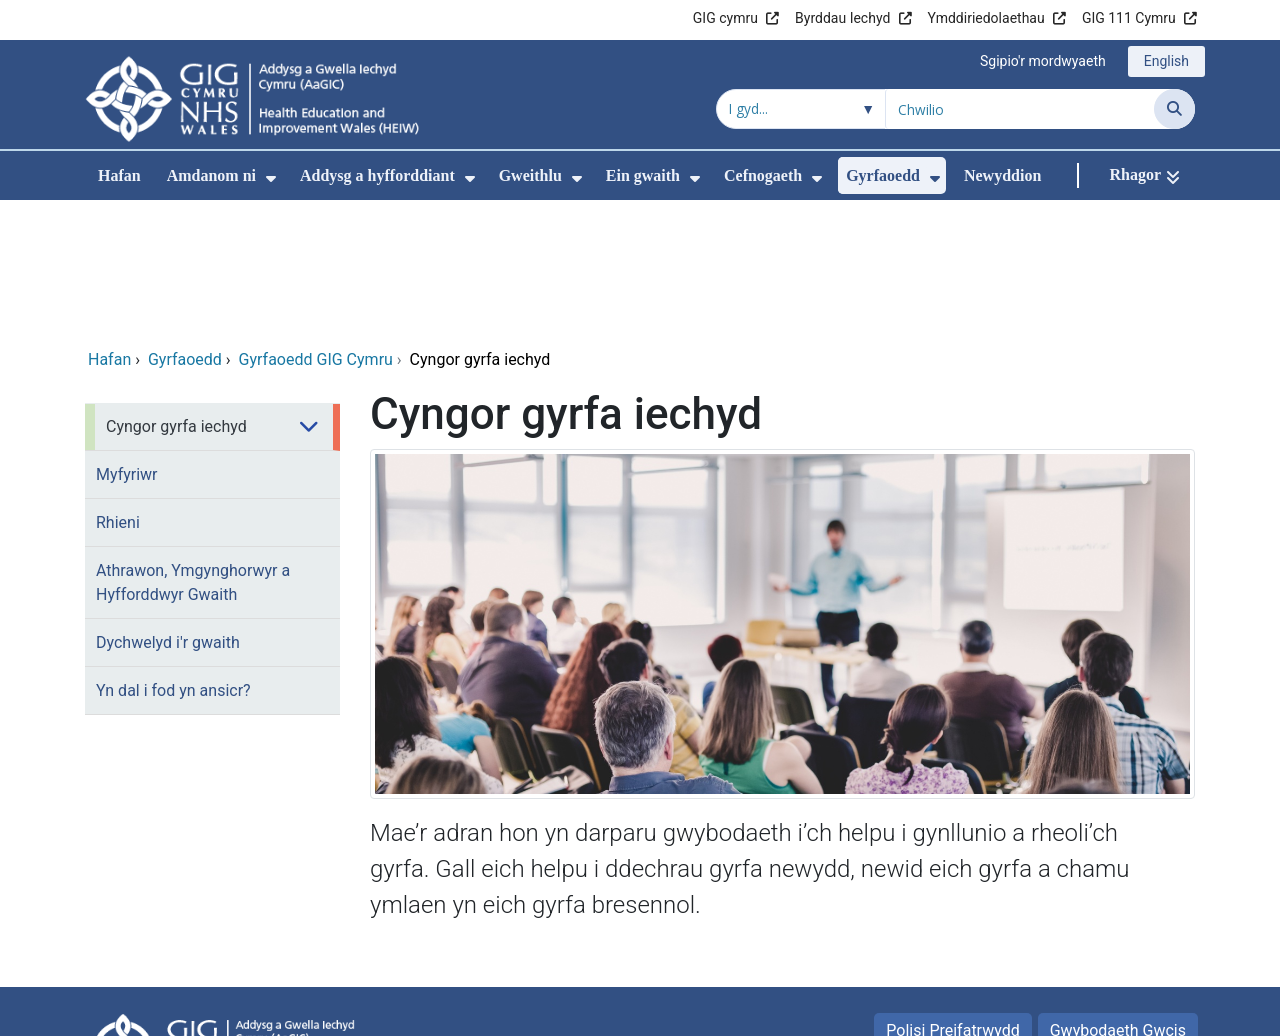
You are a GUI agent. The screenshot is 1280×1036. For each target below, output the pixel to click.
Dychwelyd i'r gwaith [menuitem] (168, 510)
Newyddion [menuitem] (1002, 175)
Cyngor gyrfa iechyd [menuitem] (176, 294)
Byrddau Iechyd (842, 18)
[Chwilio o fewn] (801, 109)
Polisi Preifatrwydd (952, 898)
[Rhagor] (1144, 175)
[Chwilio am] (1020, 109)
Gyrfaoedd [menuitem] (883, 175)
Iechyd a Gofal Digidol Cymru (1071, 1010)
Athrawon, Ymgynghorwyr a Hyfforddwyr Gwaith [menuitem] (193, 450)
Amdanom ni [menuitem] (211, 175)
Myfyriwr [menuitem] (127, 342)
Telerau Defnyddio (1022, 940)
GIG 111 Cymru (1129, 18)
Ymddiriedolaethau (986, 18)
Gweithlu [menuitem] (530, 175)
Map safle (1151, 940)
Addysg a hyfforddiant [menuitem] (377, 175)
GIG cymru (725, 18)
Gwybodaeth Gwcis (1118, 898)
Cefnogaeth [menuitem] (763, 175)
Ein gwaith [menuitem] (643, 175)
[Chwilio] (1174, 109)
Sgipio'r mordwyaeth (1043, 61)
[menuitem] (271, 178)
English (1166, 61)
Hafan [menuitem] (119, 175)
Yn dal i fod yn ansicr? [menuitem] (173, 558)
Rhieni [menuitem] (118, 390)
